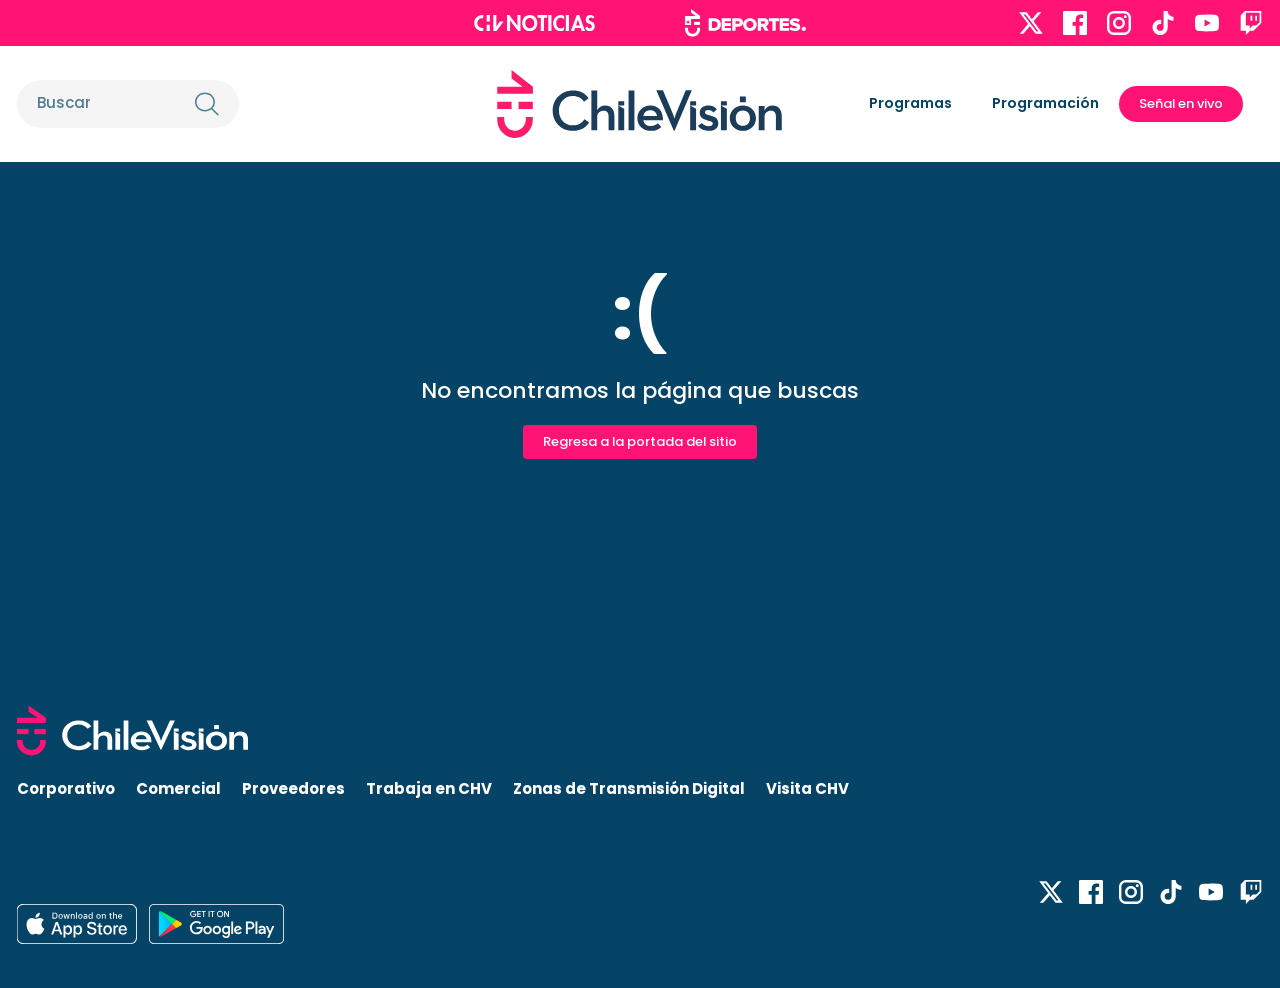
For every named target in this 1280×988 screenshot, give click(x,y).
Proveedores (293, 788)
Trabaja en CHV (429, 788)
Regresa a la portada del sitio (640, 441)
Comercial (178, 788)
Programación (1045, 103)
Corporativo (66, 788)
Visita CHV (807, 788)
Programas (910, 103)
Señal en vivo (1181, 103)
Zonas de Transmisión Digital (629, 788)
